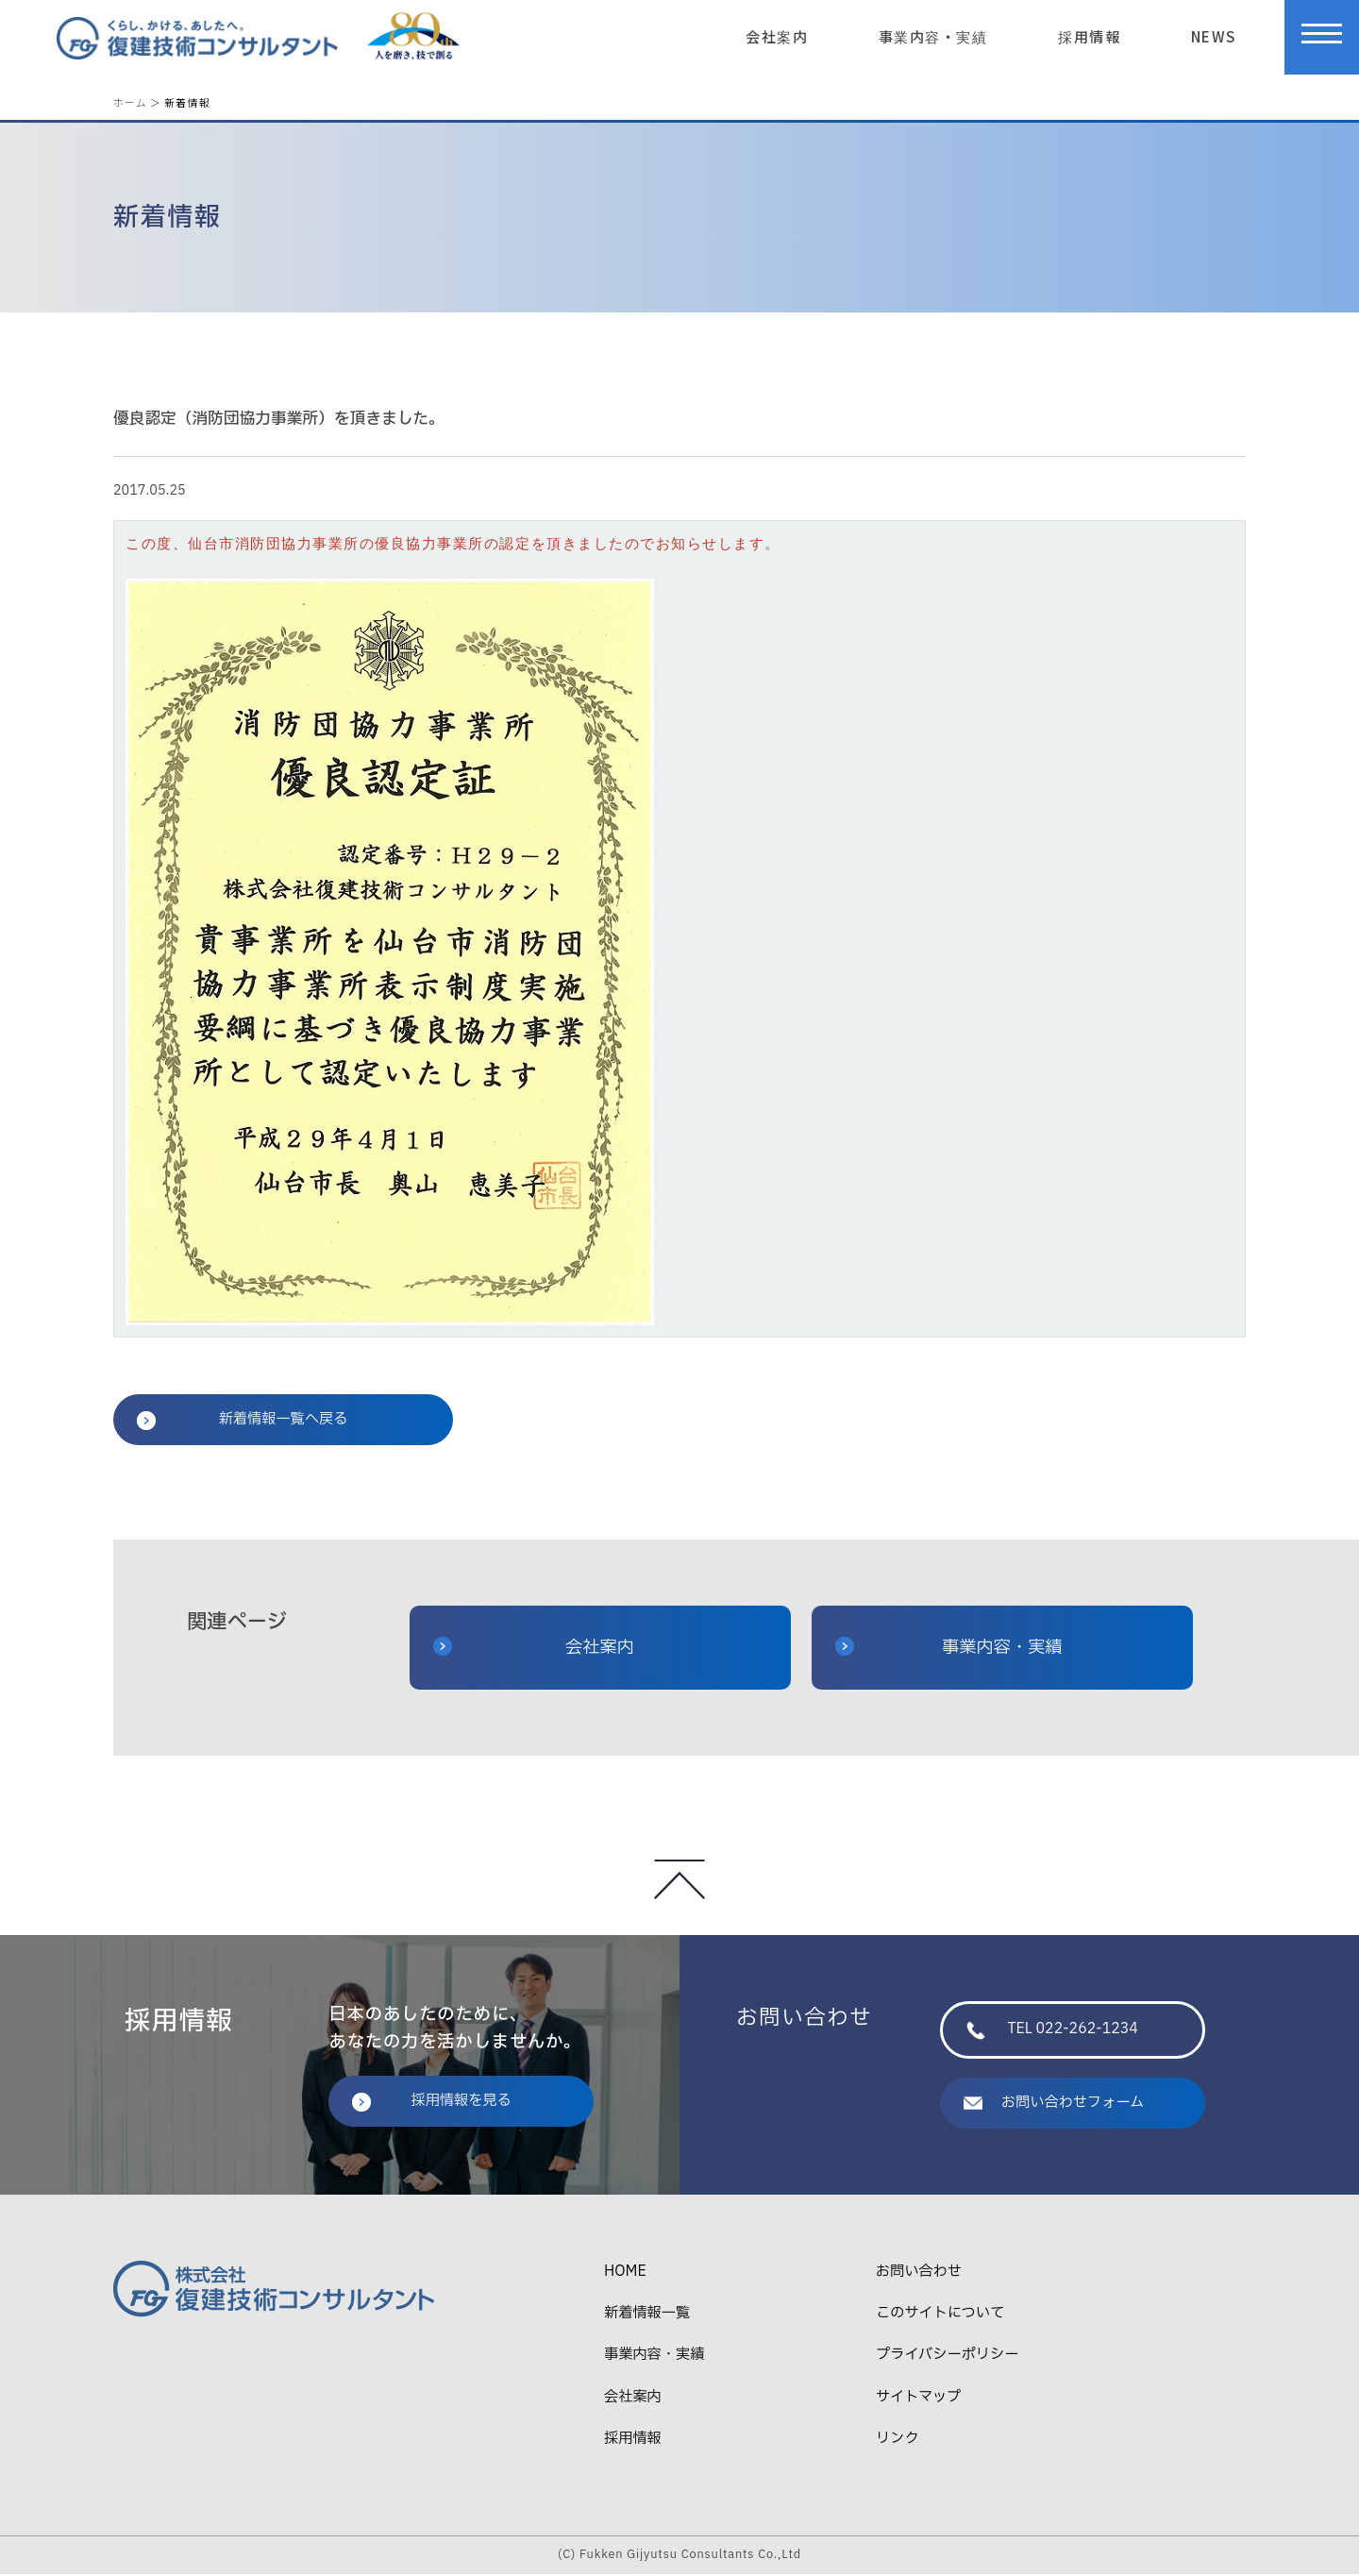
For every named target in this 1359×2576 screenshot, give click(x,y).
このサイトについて (940, 2316)
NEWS (1213, 35)
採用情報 (1089, 35)
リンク (897, 2441)
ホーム (130, 102)
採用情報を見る (431, 2102)
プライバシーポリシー (947, 2357)
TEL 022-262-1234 (1051, 2032)
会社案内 (777, 35)
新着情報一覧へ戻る (242, 1421)
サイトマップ (918, 2399)
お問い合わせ (919, 2273)
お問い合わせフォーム (1054, 2104)
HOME (625, 2273)
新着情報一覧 (647, 2316)
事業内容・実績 (933, 35)
